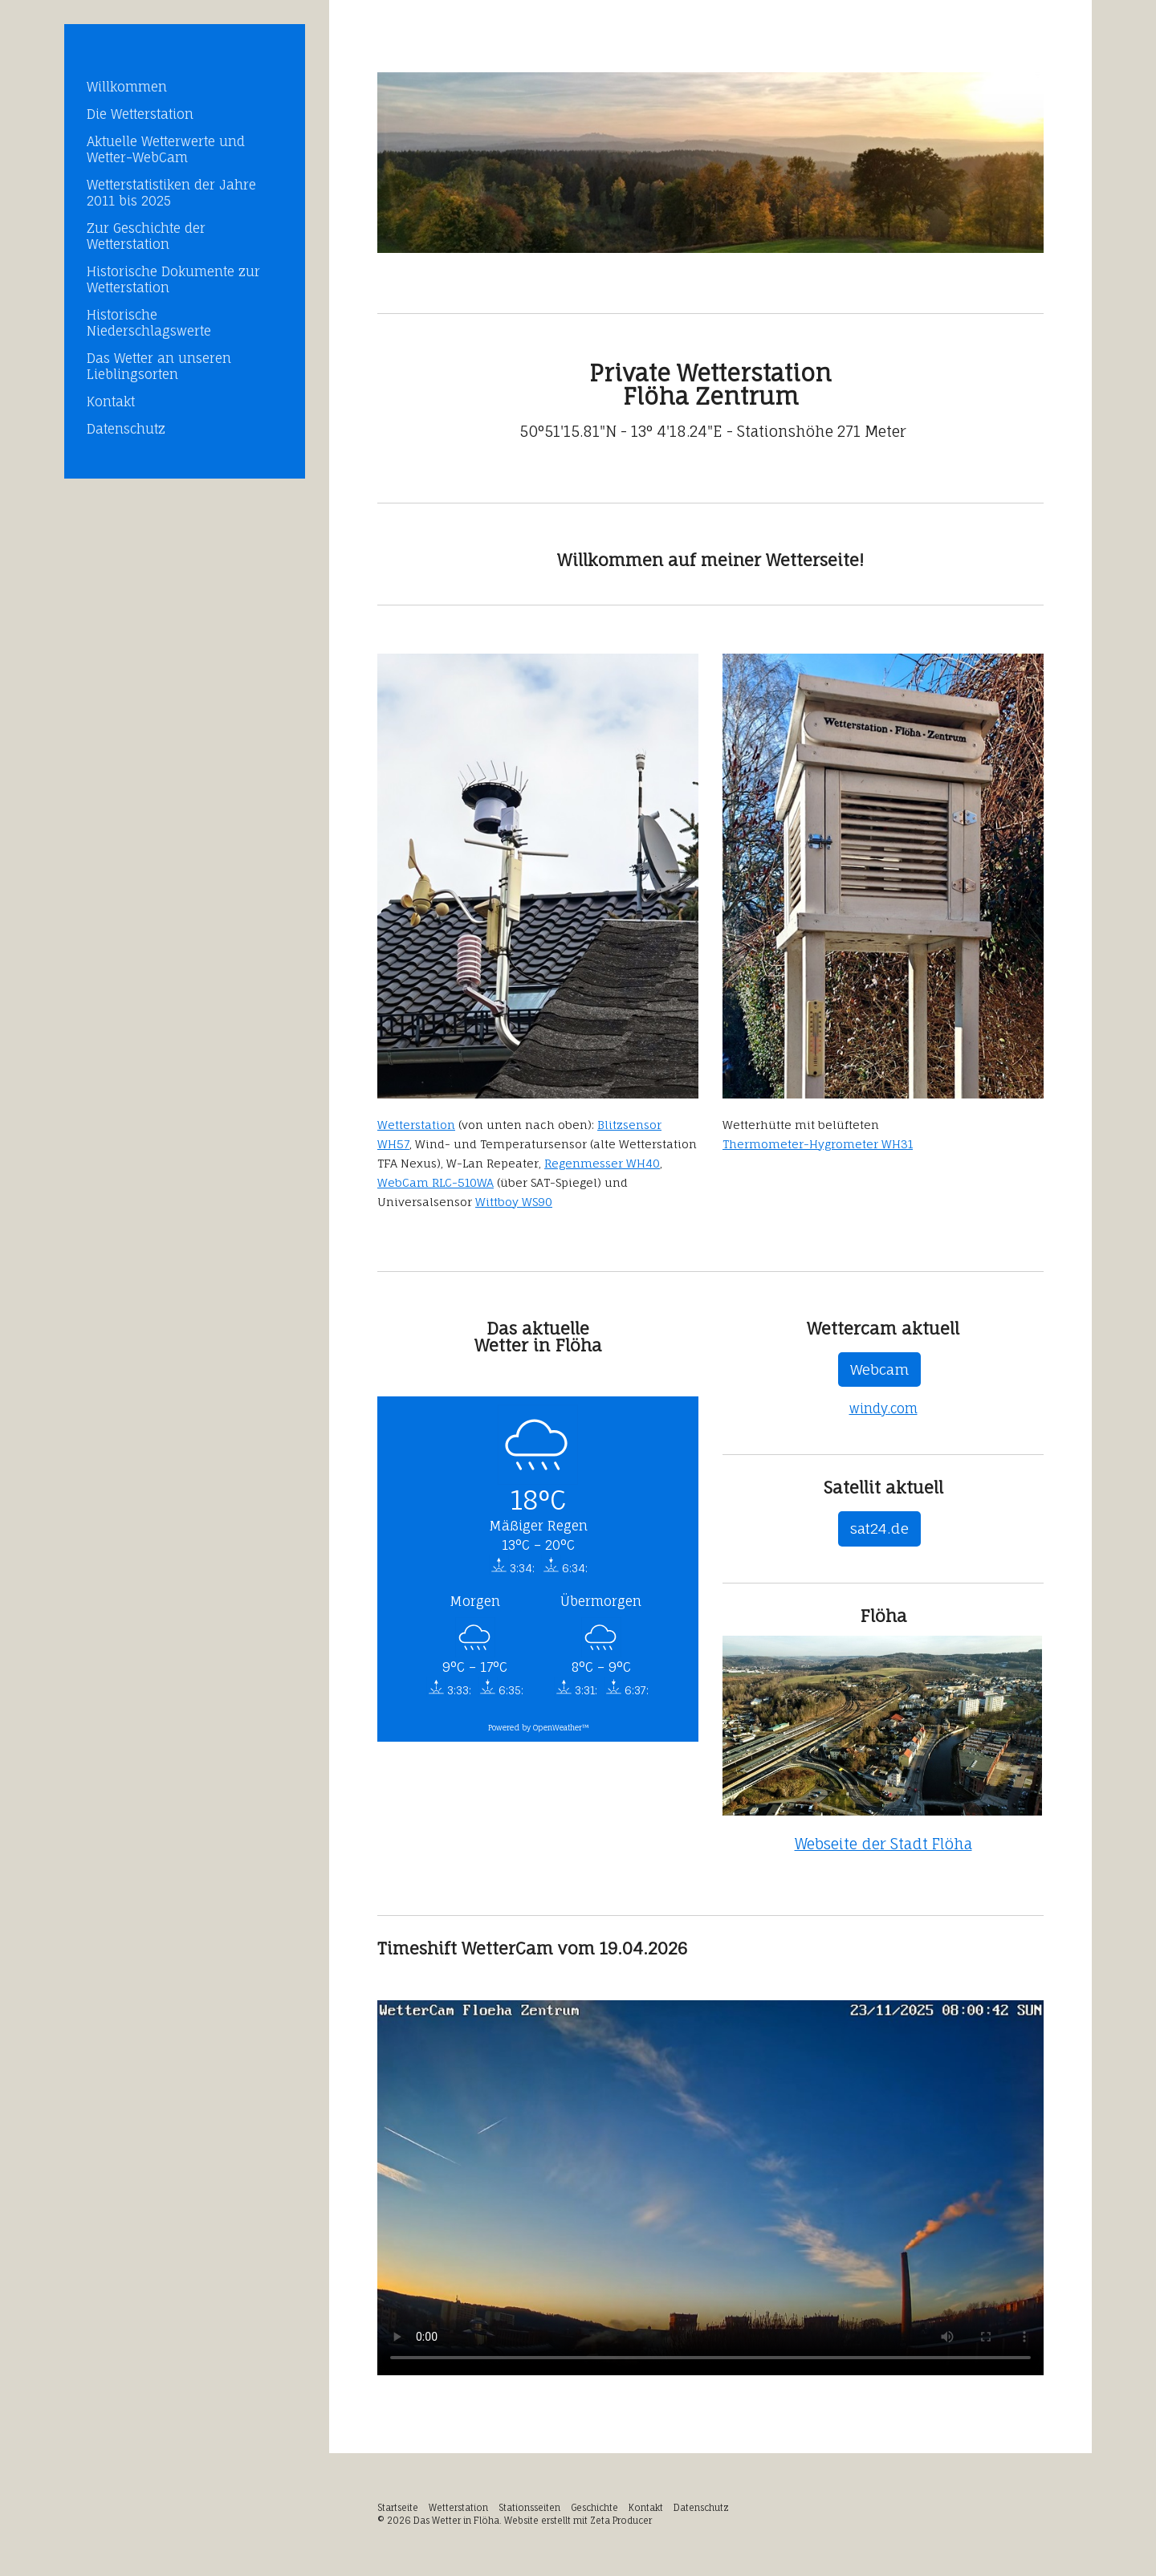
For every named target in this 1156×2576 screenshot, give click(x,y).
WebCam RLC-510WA (435, 1182)
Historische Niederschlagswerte (149, 323)
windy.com (883, 1408)
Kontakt (111, 401)
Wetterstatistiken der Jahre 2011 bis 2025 (171, 193)
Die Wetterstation (140, 114)
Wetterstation (416, 1124)
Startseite (397, 2507)
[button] (879, 1370)
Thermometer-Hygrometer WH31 (817, 1144)
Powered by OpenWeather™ (538, 1727)
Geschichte (594, 2507)
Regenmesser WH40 (602, 1163)
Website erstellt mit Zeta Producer (578, 2520)
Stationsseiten (529, 2507)
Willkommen (127, 87)
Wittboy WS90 (513, 1202)
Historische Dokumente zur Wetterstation (173, 279)
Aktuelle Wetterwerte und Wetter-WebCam (166, 149)
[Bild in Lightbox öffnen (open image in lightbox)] (710, 162)
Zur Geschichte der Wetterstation (146, 236)
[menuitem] (184, 86)
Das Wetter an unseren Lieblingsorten (159, 366)
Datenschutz (126, 429)
